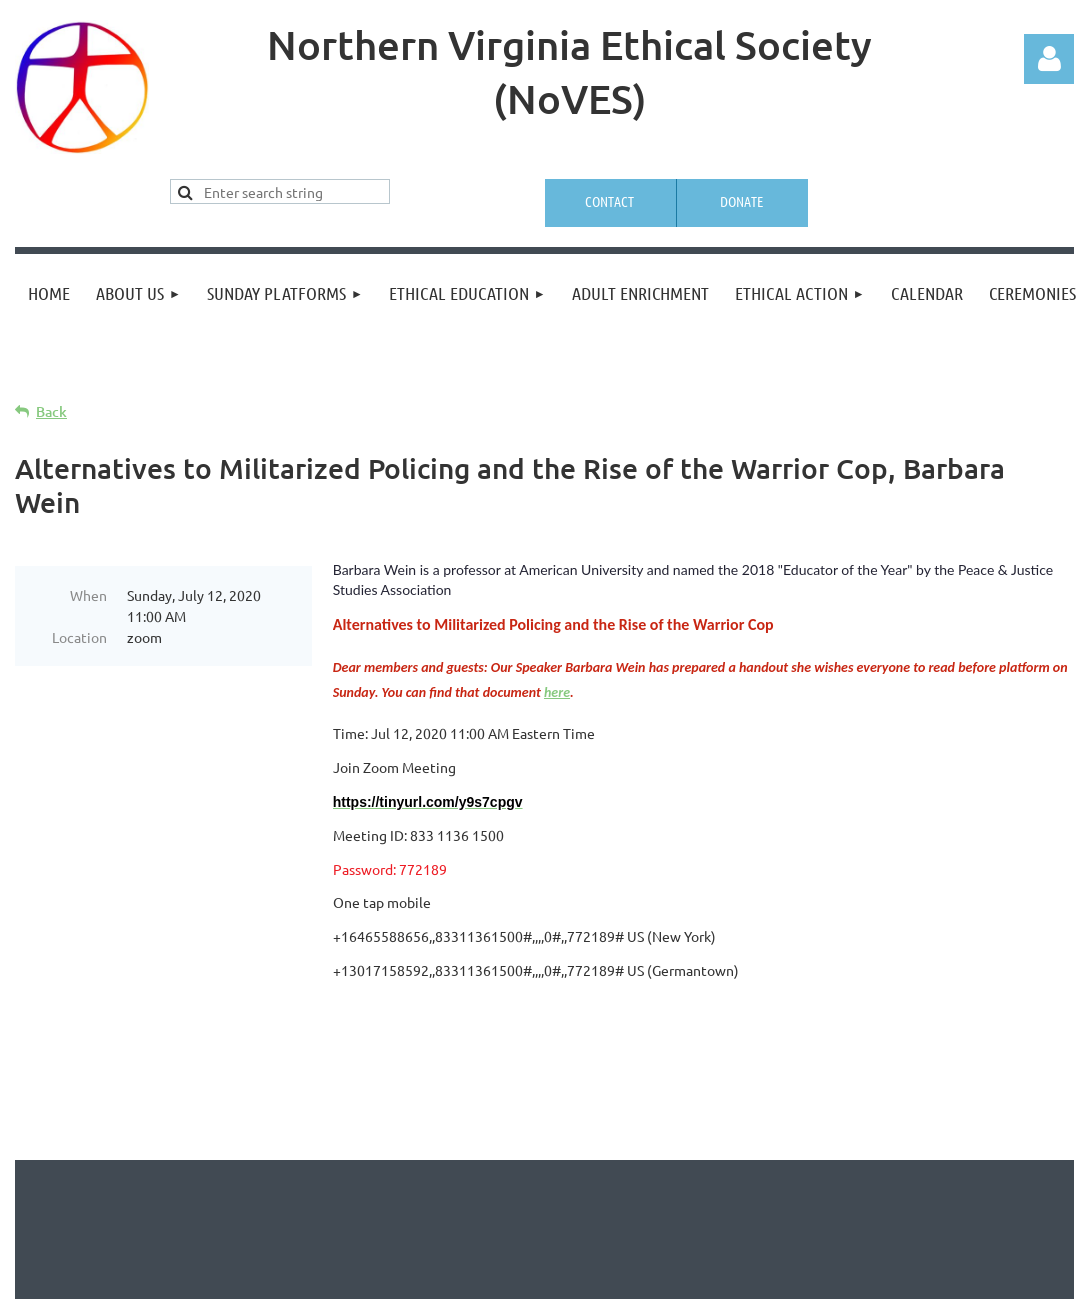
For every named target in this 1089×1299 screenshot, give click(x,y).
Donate (741, 201)
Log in (1049, 59)
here (557, 692)
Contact (609, 201)
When (88, 595)
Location (79, 637)
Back (51, 411)
